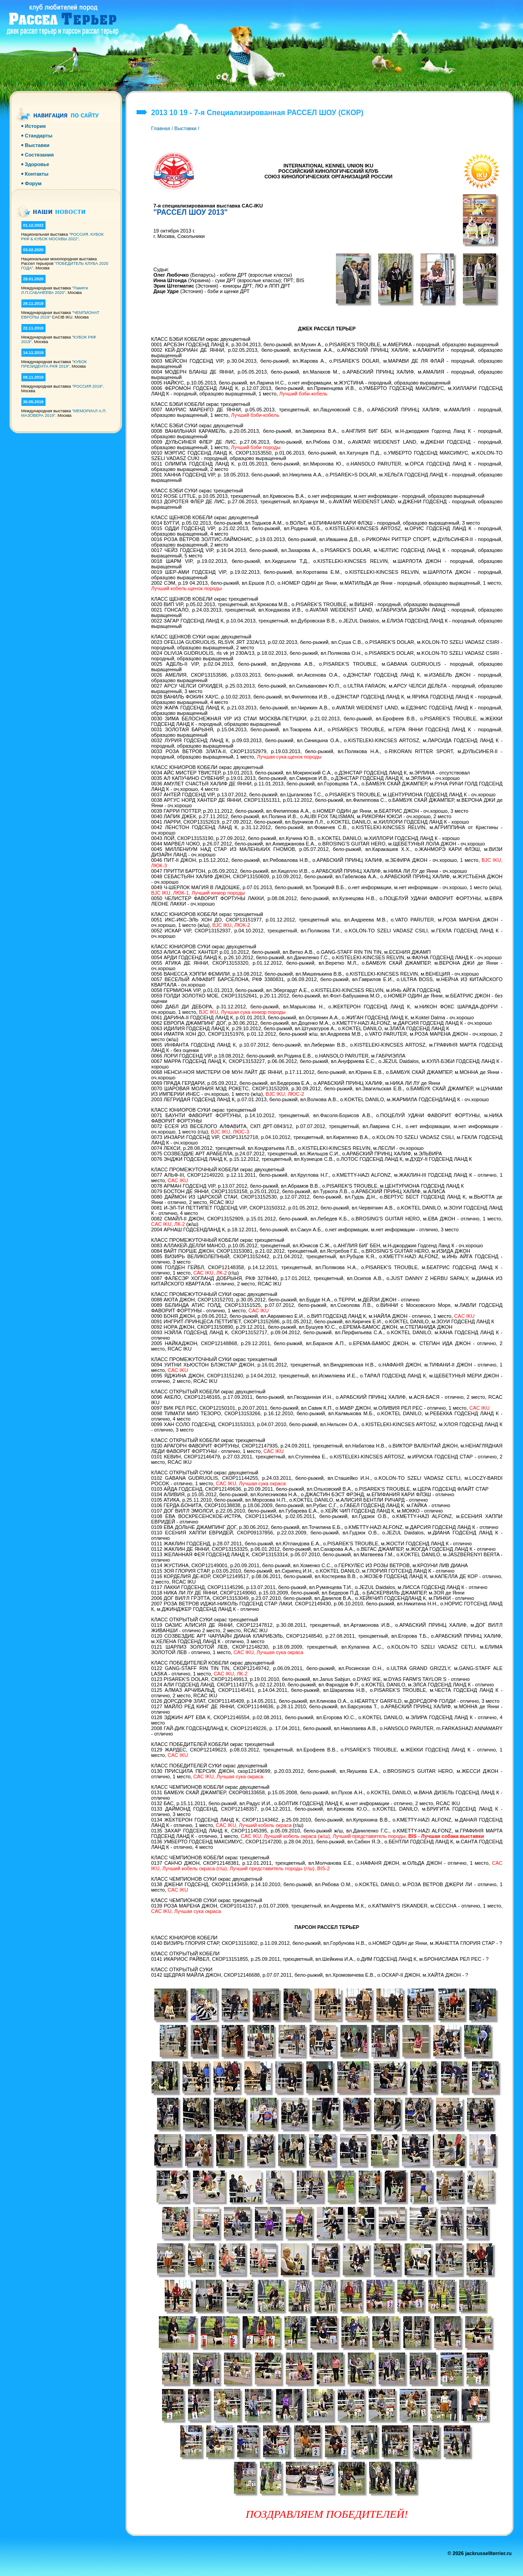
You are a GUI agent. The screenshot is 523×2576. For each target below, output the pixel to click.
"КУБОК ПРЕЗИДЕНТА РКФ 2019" (54, 364)
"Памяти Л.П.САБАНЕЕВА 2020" (54, 290)
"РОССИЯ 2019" (87, 386)
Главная (160, 128)
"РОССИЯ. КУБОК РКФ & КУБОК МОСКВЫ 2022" (62, 236)
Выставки (185, 128)
